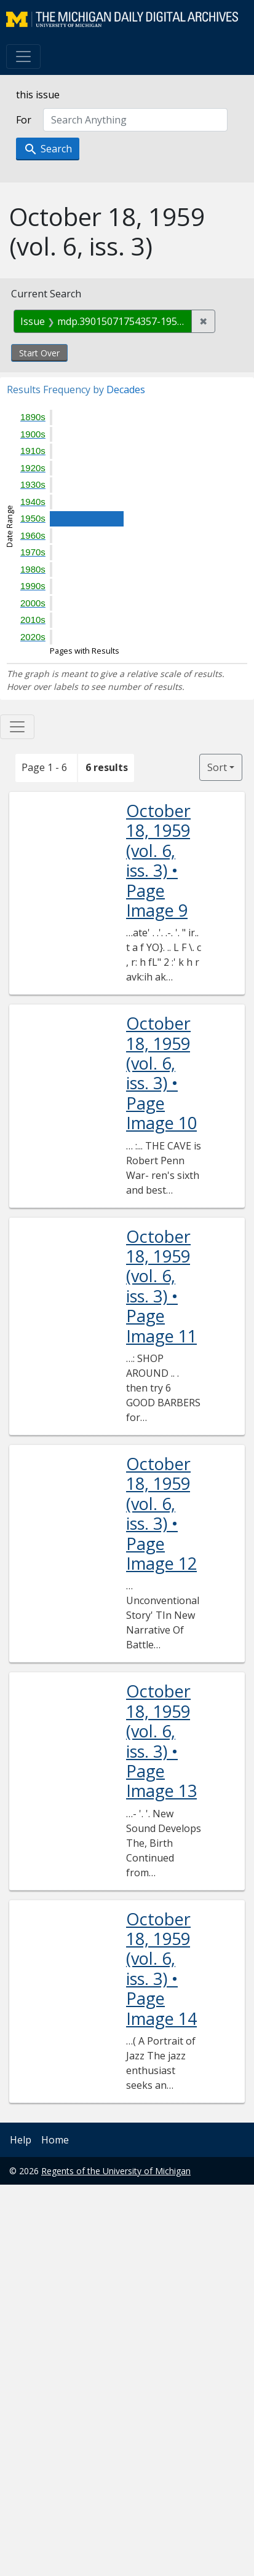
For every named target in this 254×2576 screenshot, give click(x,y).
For (23, 120)
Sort (217, 767)
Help (20, 2140)
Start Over (39, 353)
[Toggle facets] (17, 726)
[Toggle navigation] (23, 56)
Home (55, 2140)
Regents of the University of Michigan (116, 2171)
